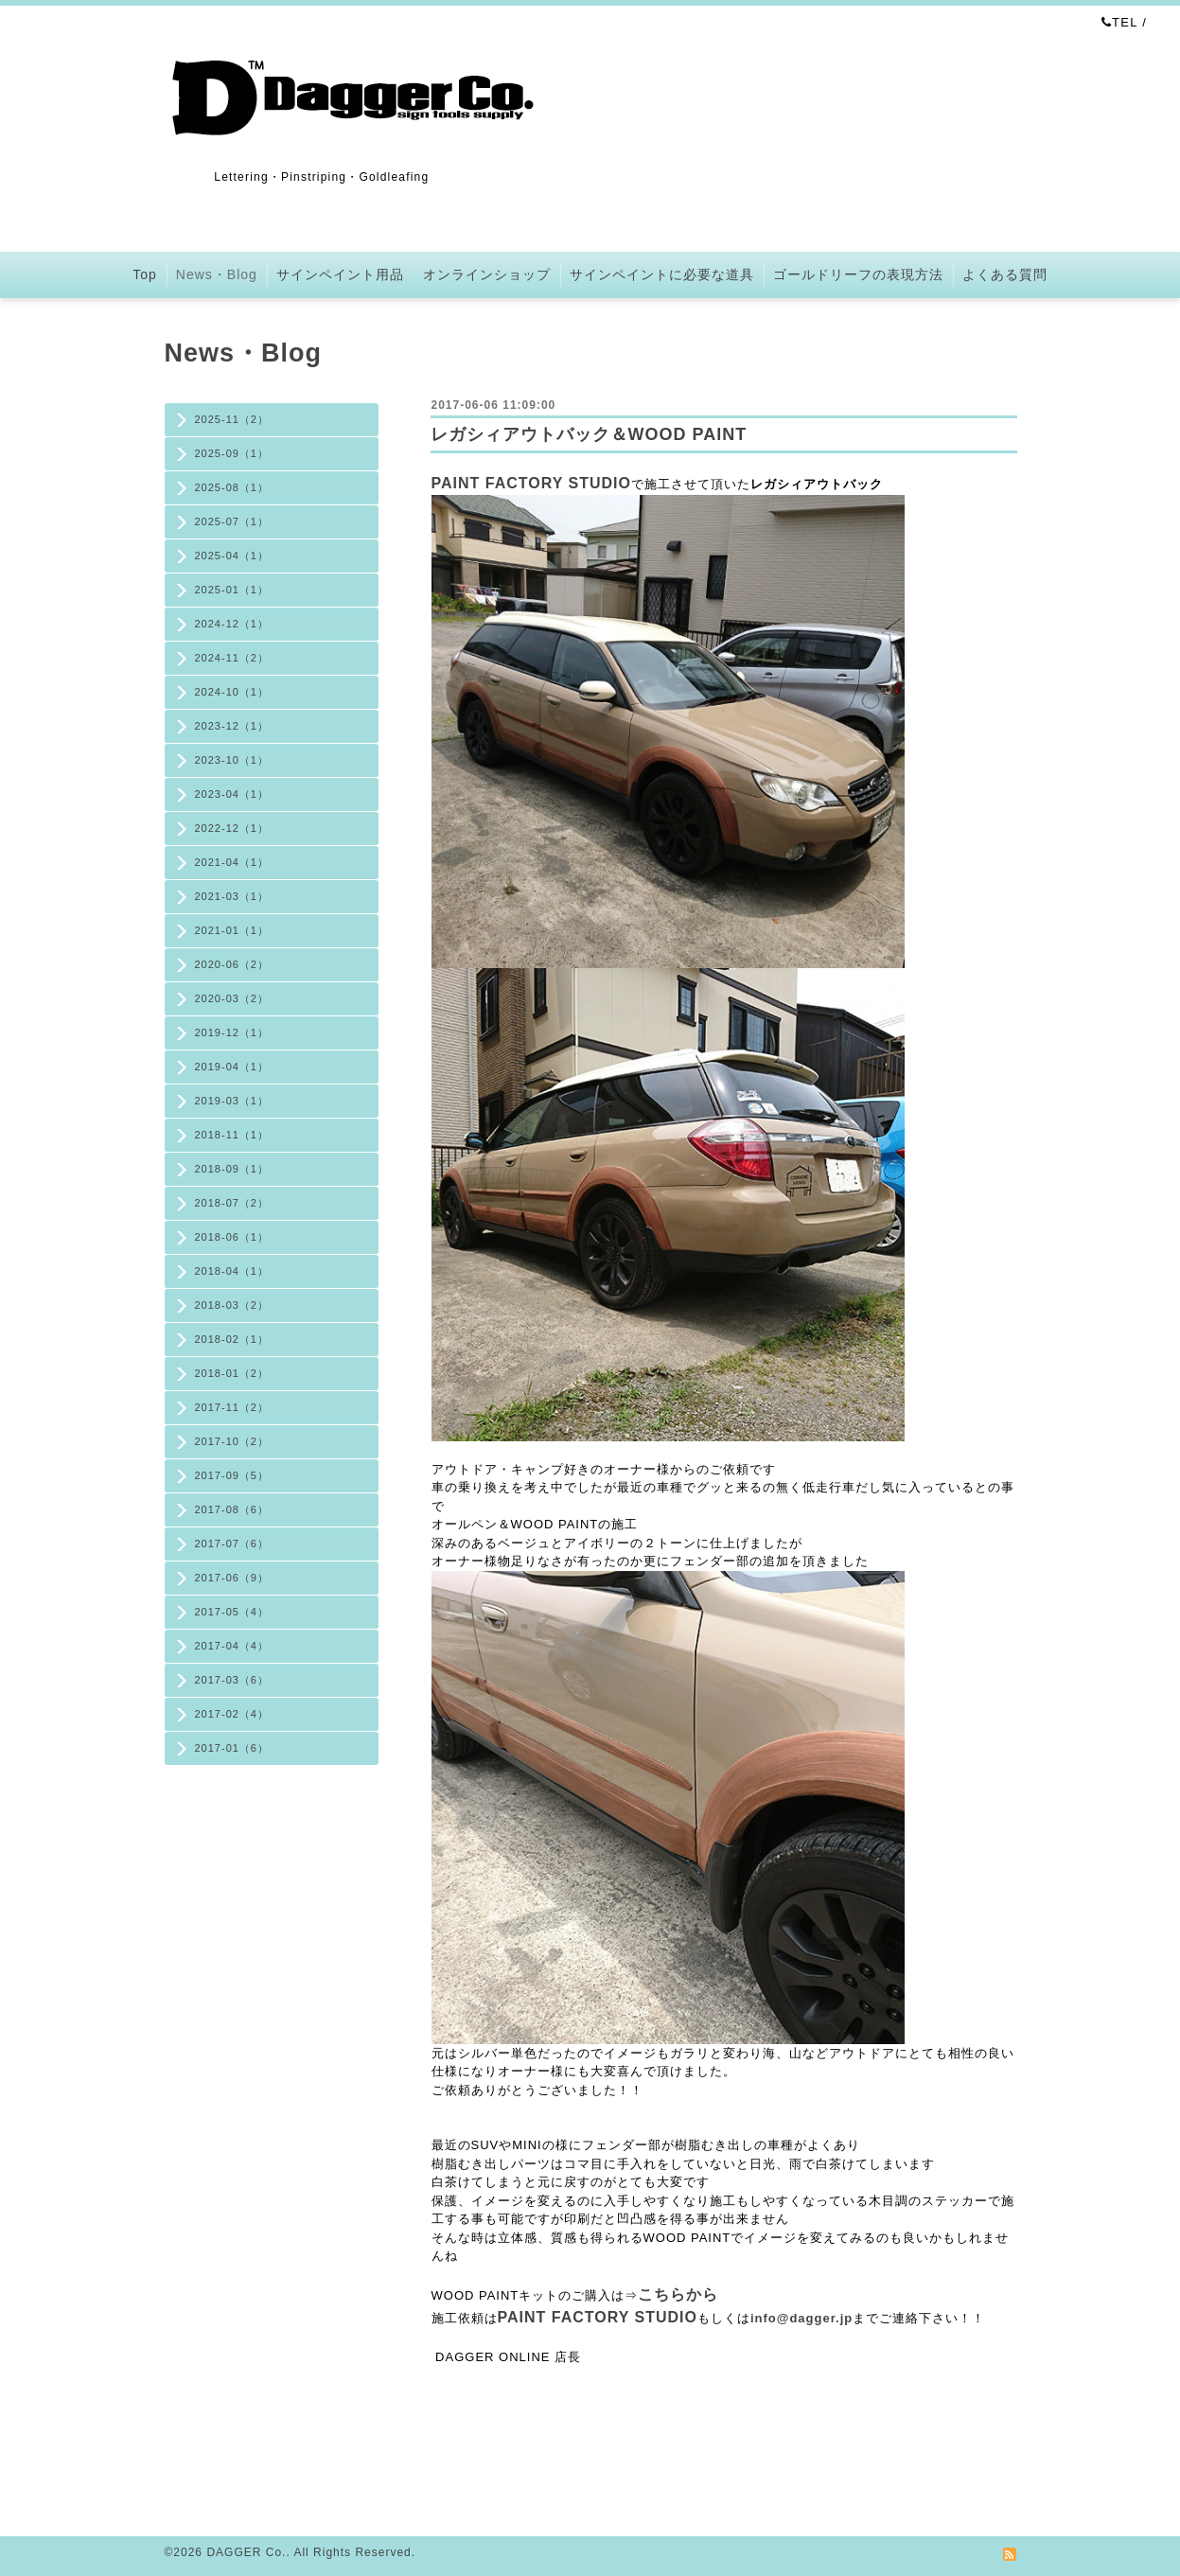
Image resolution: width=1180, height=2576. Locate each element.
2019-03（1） (232, 1100)
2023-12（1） (232, 726)
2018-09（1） (232, 1168)
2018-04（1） (232, 1271)
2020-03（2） (232, 998)
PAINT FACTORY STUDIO (531, 483)
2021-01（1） (232, 930)
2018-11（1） (232, 1134)
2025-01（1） (232, 589)
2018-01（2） (232, 1373)
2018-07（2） (232, 1203)
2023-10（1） (232, 760)
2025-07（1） (232, 521)
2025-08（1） (232, 487)
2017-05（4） (232, 1611)
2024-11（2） (232, 657)
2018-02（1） (232, 1339)
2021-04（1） (232, 862)
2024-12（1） (232, 623)
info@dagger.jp (801, 2318)
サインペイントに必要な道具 (662, 274)
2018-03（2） (232, 1305)
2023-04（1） (232, 794)
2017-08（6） (232, 1509)
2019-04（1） (232, 1066)
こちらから (678, 2294)
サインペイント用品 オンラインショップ (413, 274)
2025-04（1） (232, 555)
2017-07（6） (232, 1543)
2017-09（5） (232, 1475)
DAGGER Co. (246, 2552)
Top (144, 274)
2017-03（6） (232, 1679)
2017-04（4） (232, 1645)
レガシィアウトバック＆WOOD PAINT (589, 434)
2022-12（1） (232, 828)
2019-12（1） (232, 1032)
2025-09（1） (232, 453)
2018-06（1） (232, 1237)
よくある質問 (1005, 274)
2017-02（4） (232, 1714)
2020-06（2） (232, 964)
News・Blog (216, 274)
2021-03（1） (232, 896)
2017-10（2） (232, 1441)
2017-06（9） (232, 1577)
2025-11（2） (232, 419)
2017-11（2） (232, 1407)
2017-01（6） (232, 1748)
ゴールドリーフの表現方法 (858, 274)
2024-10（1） (232, 691)
